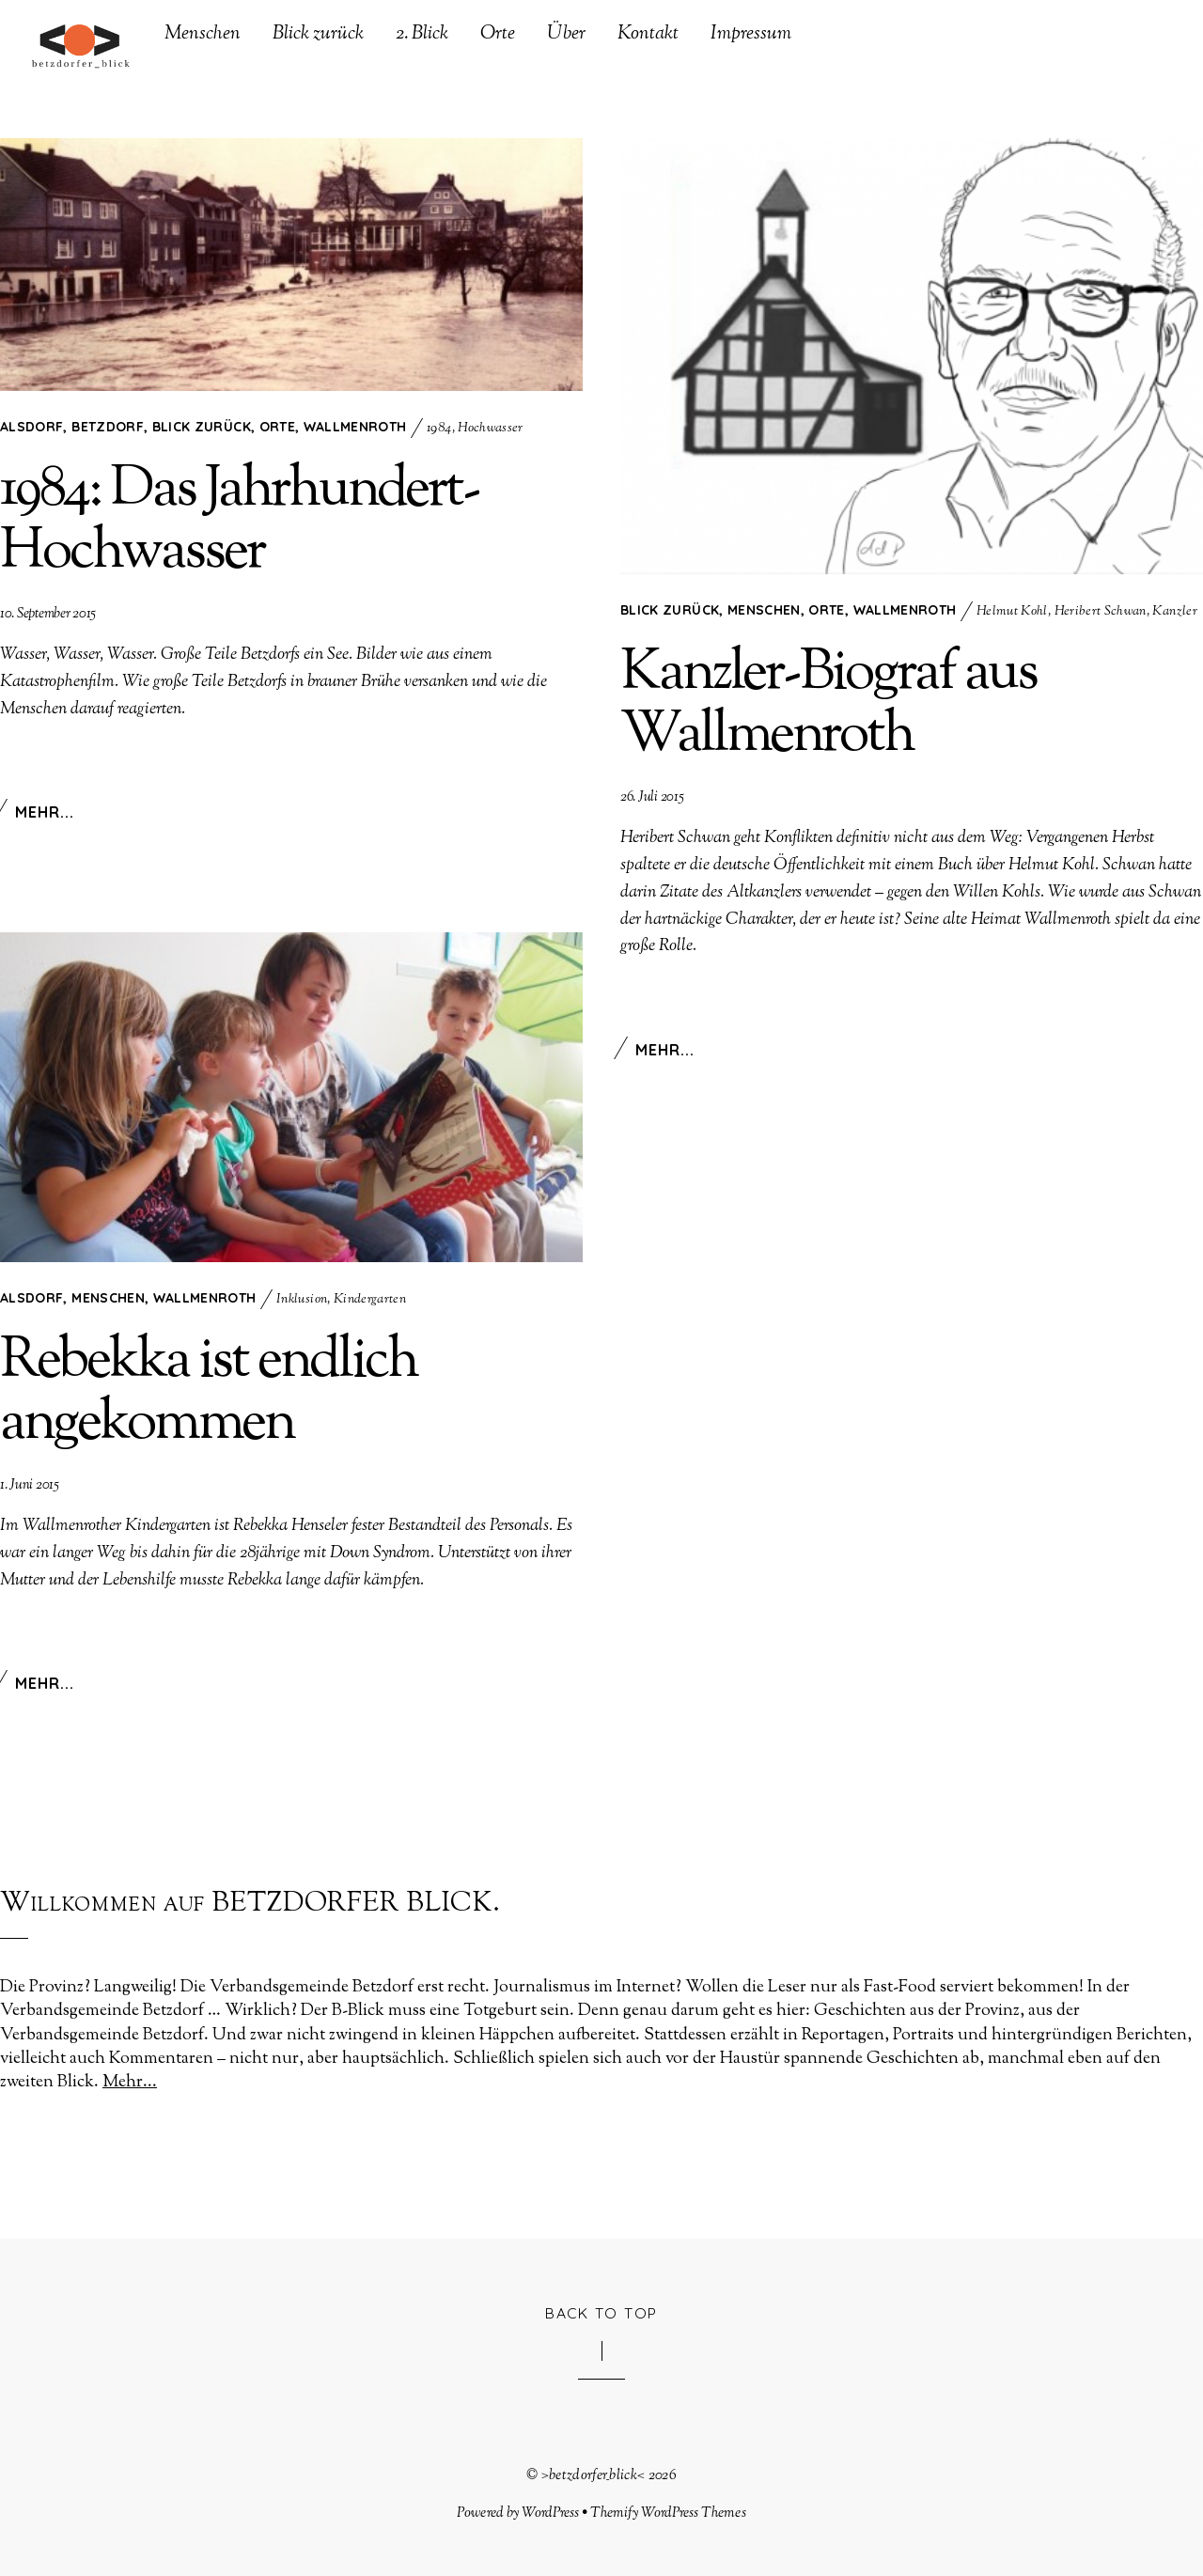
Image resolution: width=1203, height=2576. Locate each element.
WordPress (550, 2513)
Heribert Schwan (1101, 612)
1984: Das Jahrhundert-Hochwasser (239, 523)
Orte (497, 35)
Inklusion (301, 1300)
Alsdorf (31, 427)
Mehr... (44, 813)
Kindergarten (370, 1300)
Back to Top (601, 2312)
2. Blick (422, 35)
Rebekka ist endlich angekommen (208, 1394)
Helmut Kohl (1012, 612)
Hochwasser (490, 429)
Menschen (202, 35)
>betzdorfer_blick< (593, 2475)
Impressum (751, 35)
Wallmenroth (355, 427)
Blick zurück (318, 35)
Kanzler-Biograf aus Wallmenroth (828, 706)
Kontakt (648, 35)
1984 (439, 429)
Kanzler (1174, 612)
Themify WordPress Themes (668, 2513)
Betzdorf (107, 427)
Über (566, 35)
